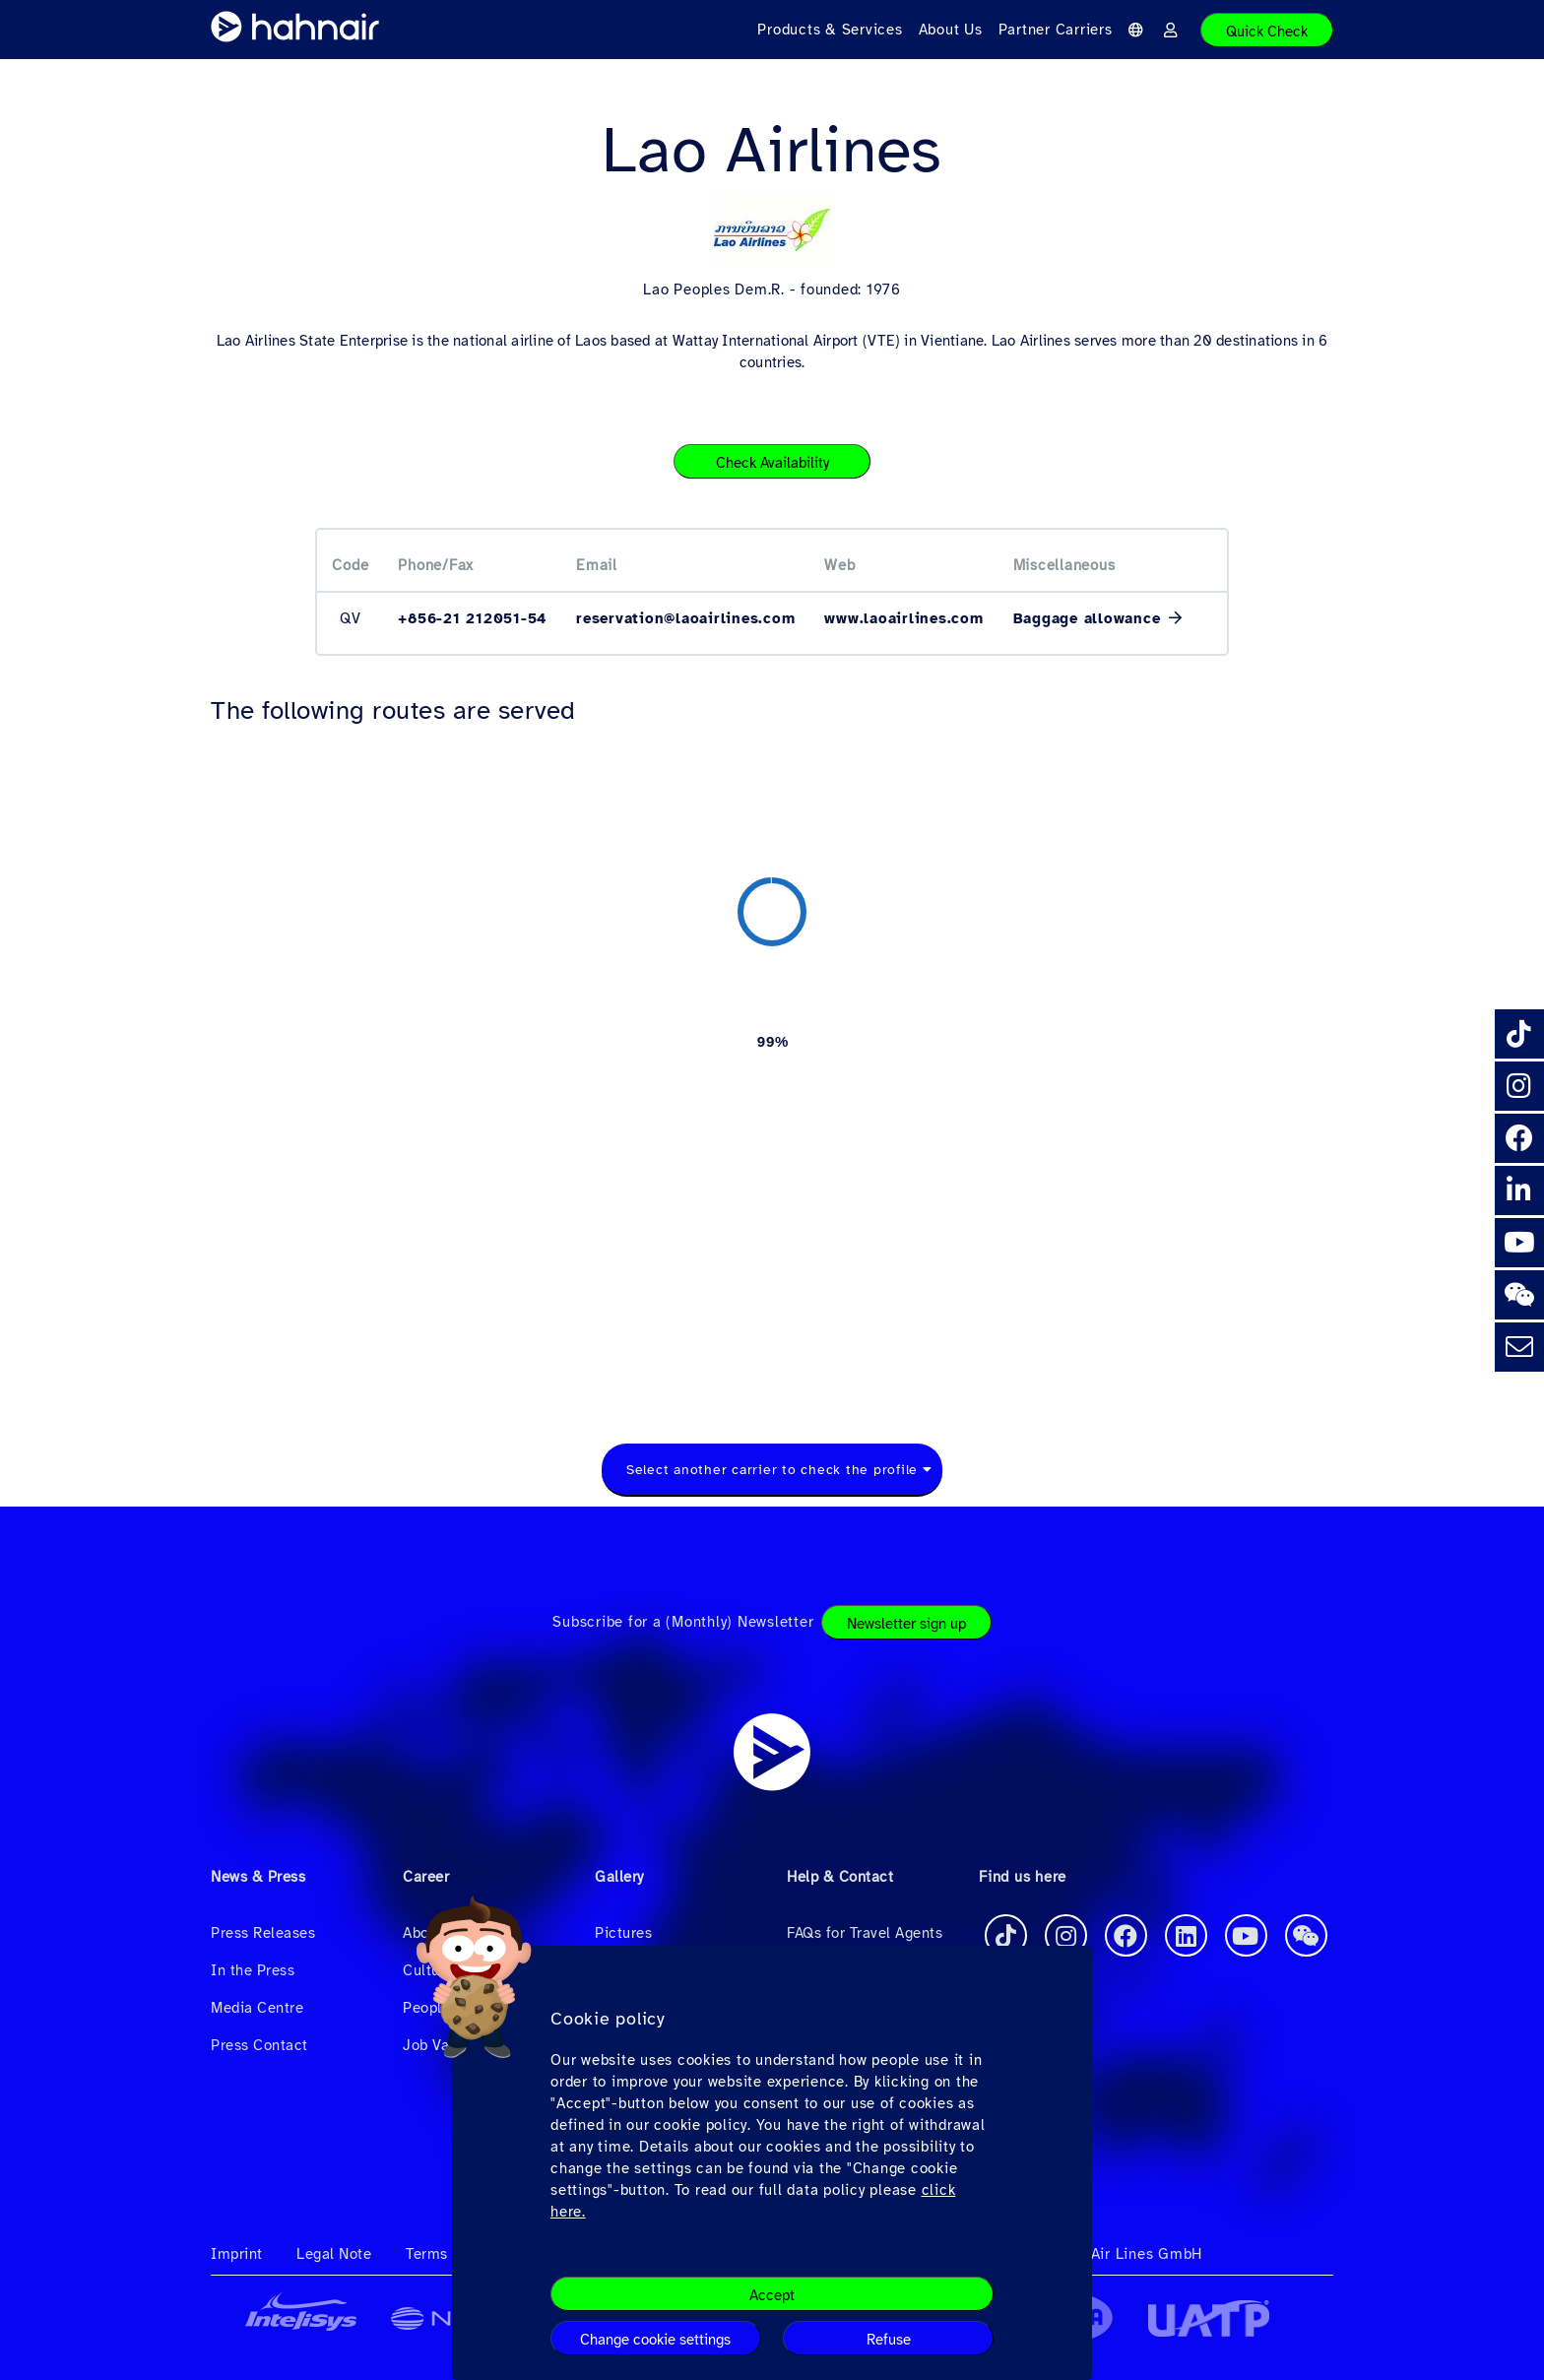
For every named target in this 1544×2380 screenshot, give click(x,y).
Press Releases (263, 1933)
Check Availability (772, 463)
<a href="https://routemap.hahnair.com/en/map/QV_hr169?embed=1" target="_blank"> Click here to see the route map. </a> (772, 1062)
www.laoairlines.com (903, 618)
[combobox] (772, 1470)
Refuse (889, 2339)
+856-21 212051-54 (472, 618)
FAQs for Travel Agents (864, 1933)
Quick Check (1267, 31)
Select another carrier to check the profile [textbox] (772, 1469)
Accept (772, 2295)
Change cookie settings (655, 2339)
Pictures (623, 1933)
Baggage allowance (1090, 618)
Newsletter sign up (906, 1624)
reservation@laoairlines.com (685, 618)
